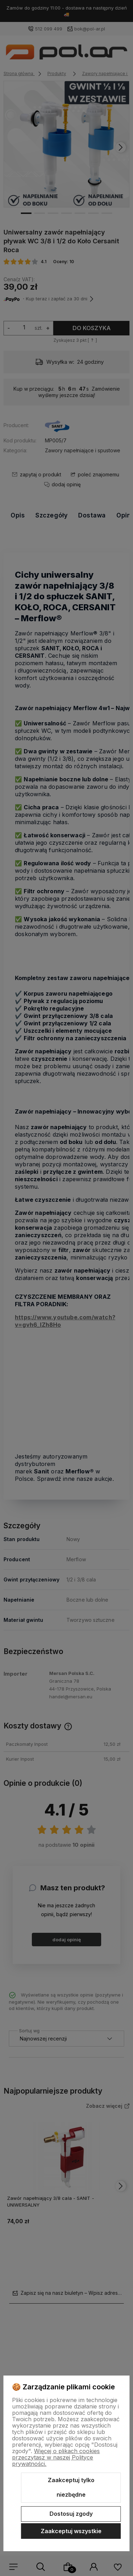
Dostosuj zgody (71, 2513)
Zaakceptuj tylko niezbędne (71, 2487)
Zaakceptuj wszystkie (71, 2531)
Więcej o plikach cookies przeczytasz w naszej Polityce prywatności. (56, 2457)
